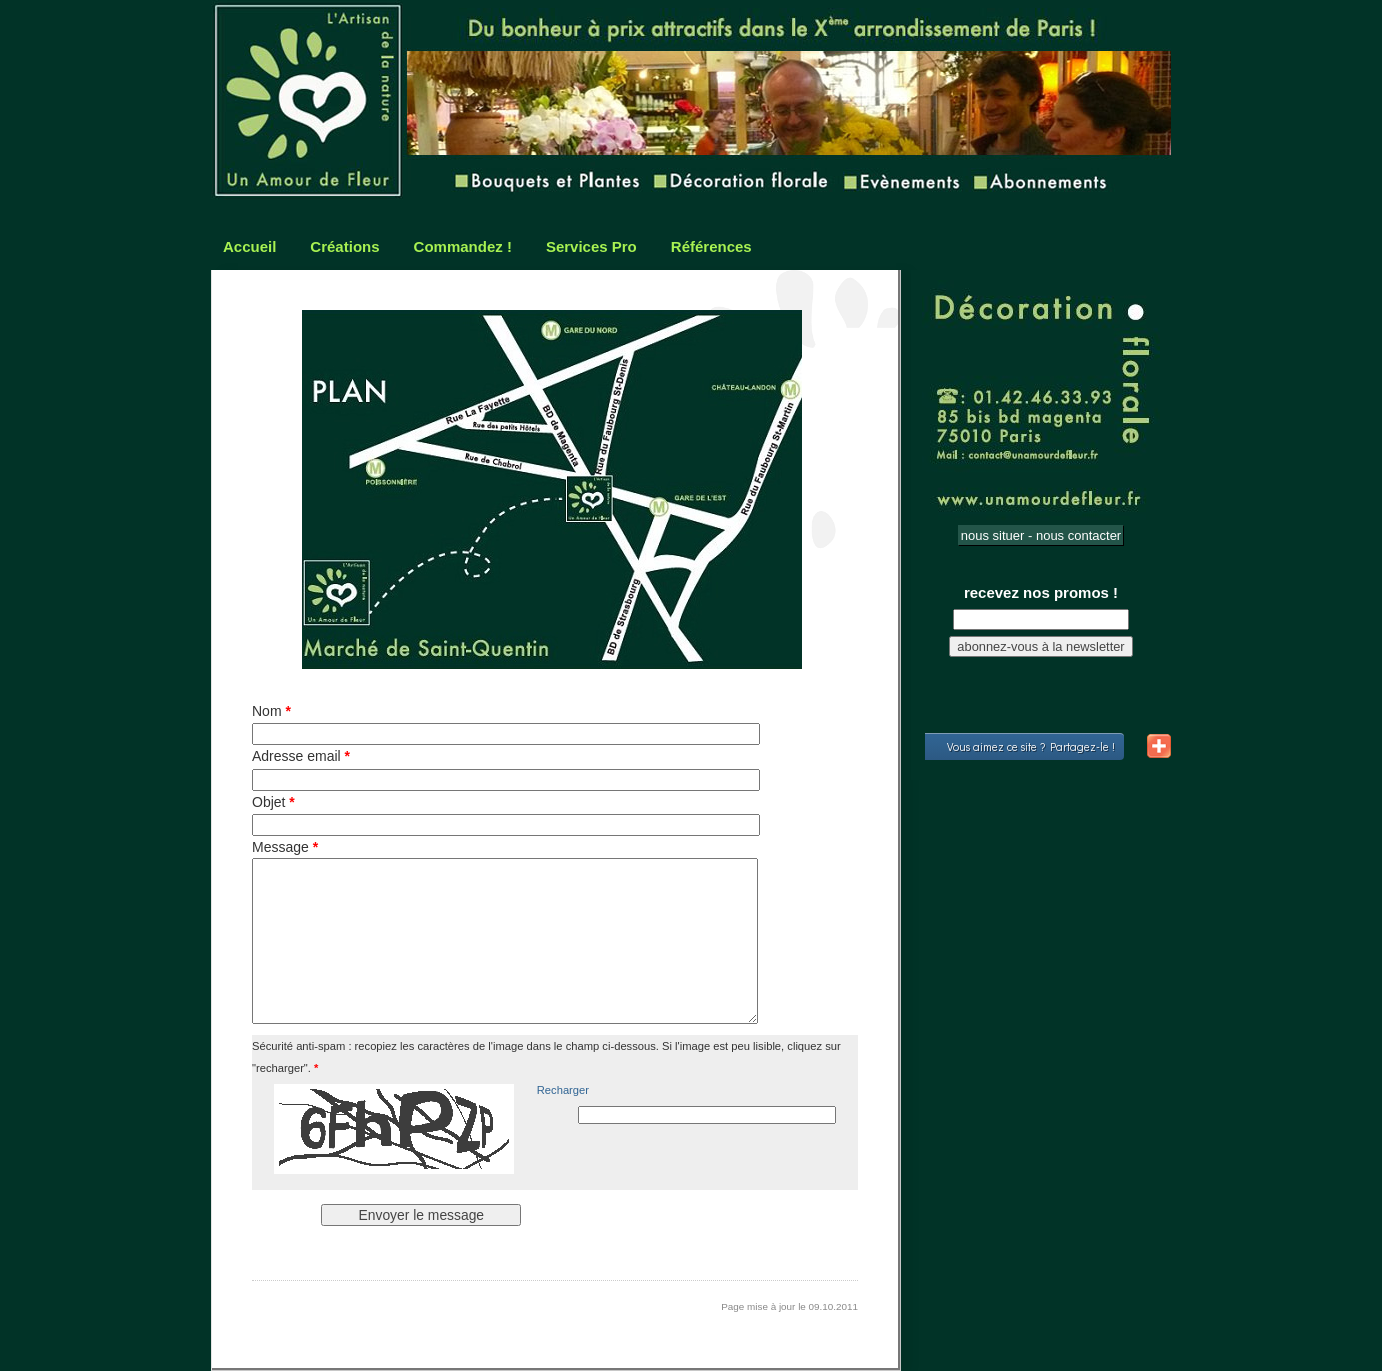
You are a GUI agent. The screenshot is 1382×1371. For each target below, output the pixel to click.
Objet (273, 802)
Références (711, 246)
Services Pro (591, 246)
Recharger (563, 1090)
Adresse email (301, 756)
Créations (344, 246)
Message (285, 847)
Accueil (249, 246)
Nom (271, 711)
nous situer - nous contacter (1041, 535)
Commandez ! (463, 246)
